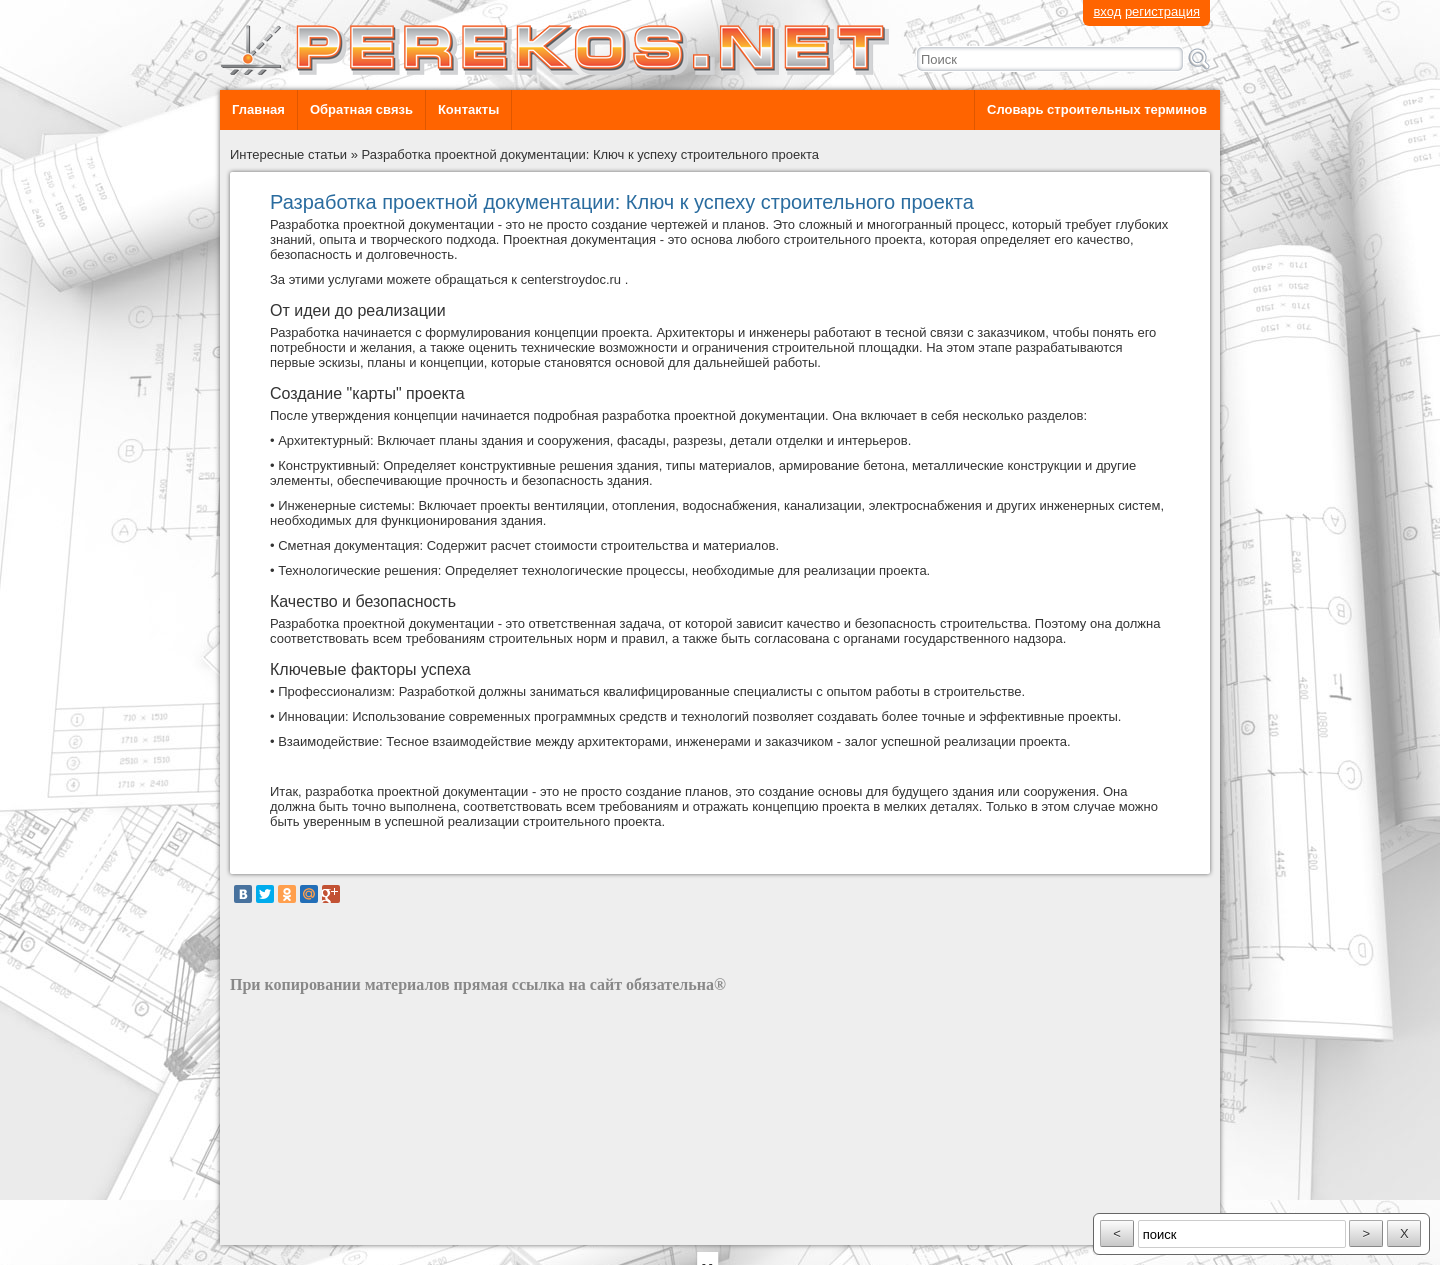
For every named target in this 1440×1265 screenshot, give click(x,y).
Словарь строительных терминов (1097, 109)
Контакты (468, 109)
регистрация (1162, 11)
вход (1107, 11)
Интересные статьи (288, 154)
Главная (258, 109)
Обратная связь (361, 109)
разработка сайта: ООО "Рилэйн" (330, 1227)
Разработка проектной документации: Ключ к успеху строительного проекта (591, 154)
